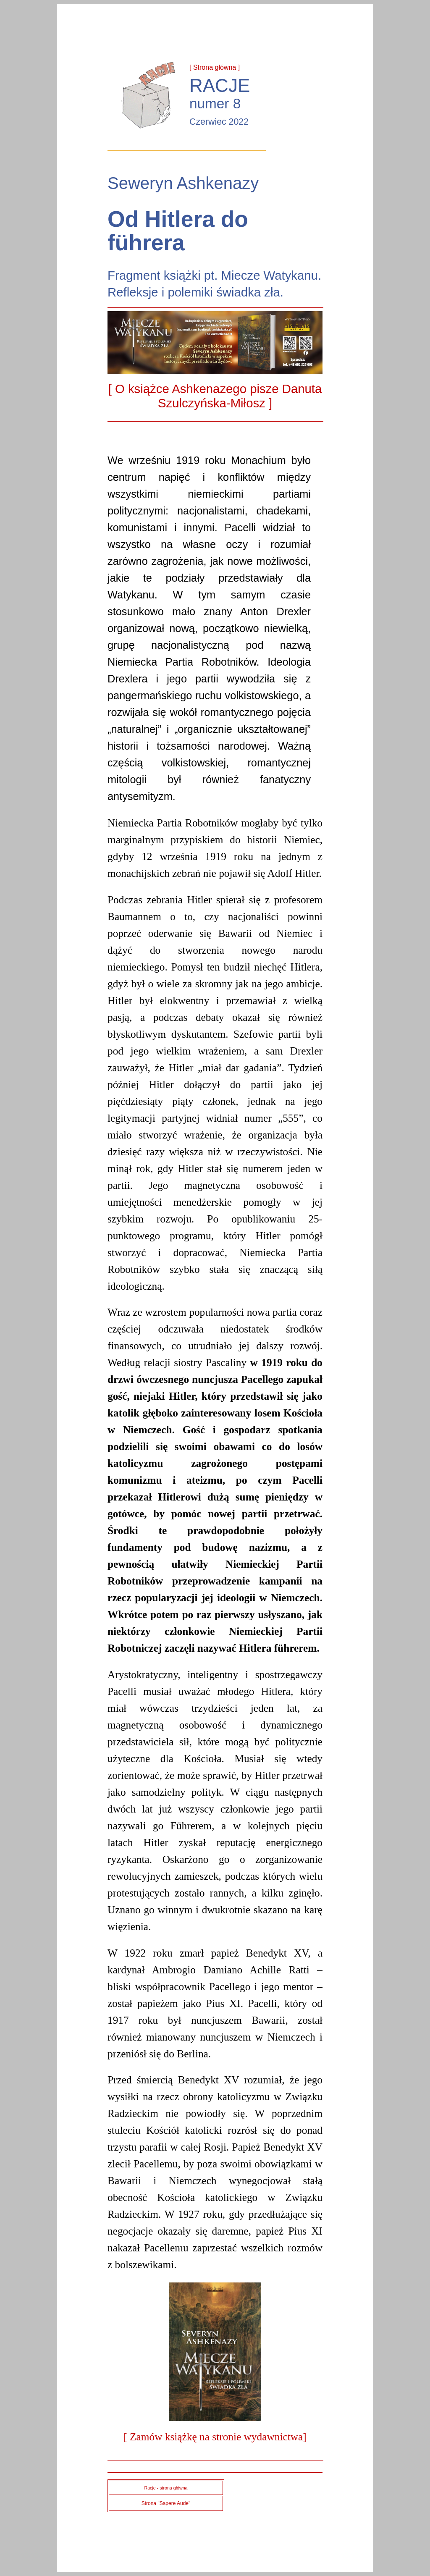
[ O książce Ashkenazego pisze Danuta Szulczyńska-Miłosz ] (215, 396)
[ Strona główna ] (214, 67)
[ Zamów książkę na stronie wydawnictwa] (214, 2436)
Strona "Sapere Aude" (166, 2503)
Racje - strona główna (165, 2487)
